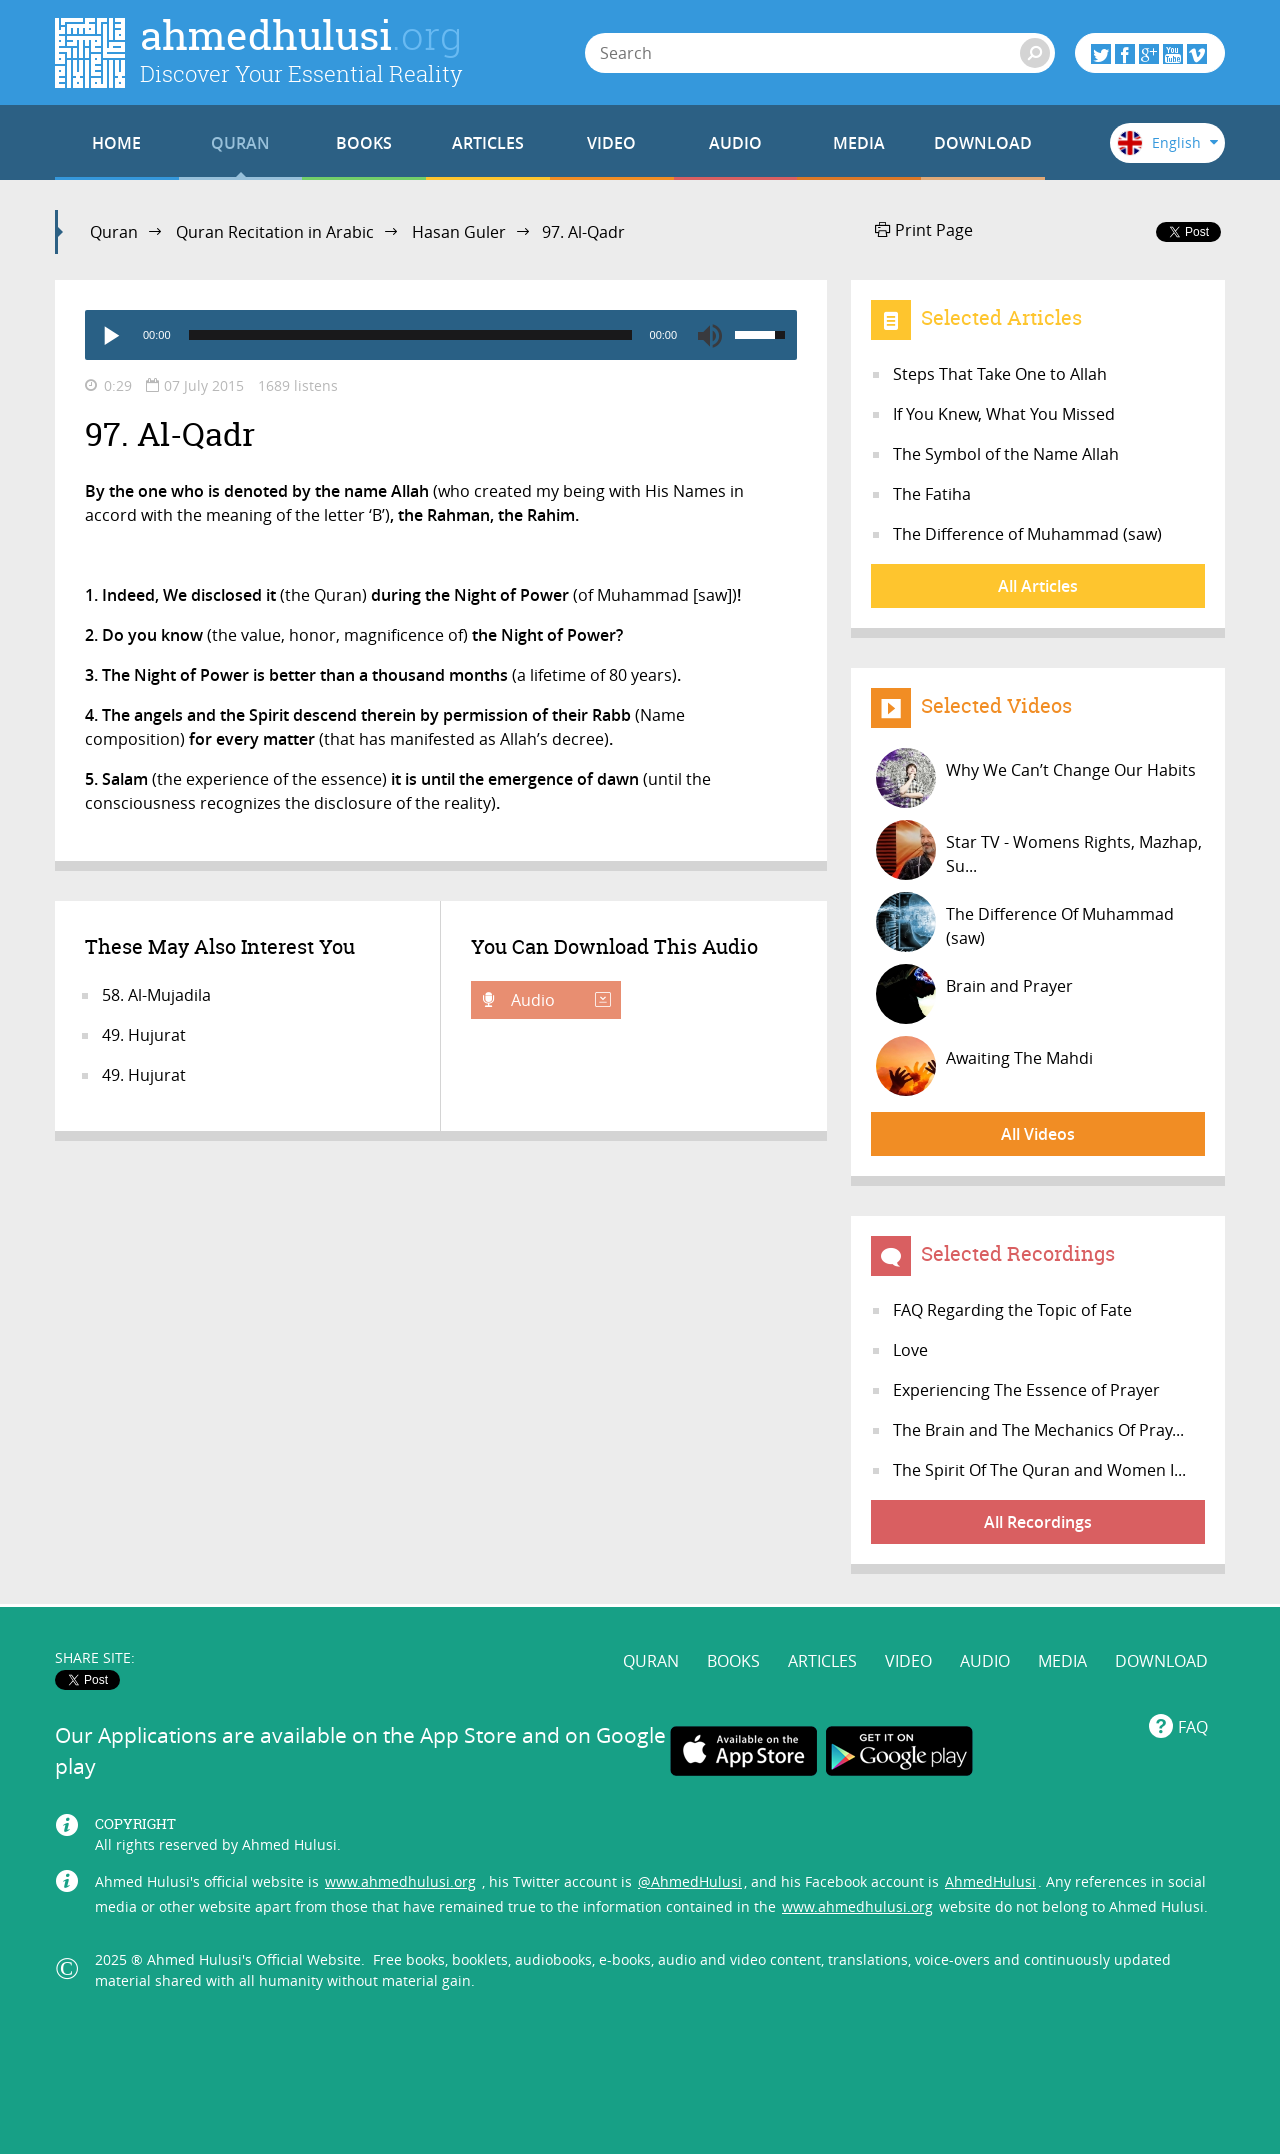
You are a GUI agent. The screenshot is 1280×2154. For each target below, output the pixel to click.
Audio (559, 1000)
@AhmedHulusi (690, 1881)
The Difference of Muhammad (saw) (1027, 534)
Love (910, 1350)
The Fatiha (932, 494)
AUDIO (735, 143)
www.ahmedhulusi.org (400, 1881)
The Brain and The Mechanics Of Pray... (1038, 1430)
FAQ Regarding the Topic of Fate (1012, 1310)
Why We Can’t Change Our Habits (1036, 778)
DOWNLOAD (983, 143)
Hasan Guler (459, 232)
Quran (114, 232)
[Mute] (710, 335)
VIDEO (611, 143)
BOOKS (364, 143)
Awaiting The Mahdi (984, 1066)
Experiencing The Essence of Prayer (1026, 1390)
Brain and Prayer (974, 994)
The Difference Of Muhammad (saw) (1025, 922)
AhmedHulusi (990, 1881)
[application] (441, 335)
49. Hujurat (144, 1035)
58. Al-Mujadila (156, 995)
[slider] (410, 335)
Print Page (924, 230)
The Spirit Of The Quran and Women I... (1039, 1470)
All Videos (1038, 1134)
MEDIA (859, 143)
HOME (116, 143)
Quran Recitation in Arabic (275, 232)
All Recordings (1038, 1522)
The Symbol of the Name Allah (1006, 454)
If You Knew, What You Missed (1004, 414)
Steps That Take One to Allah (1000, 374)
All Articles (1038, 586)
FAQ (1193, 1727)
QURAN (240, 143)
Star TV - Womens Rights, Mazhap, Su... (1039, 850)
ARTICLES (488, 143)
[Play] (110, 335)
